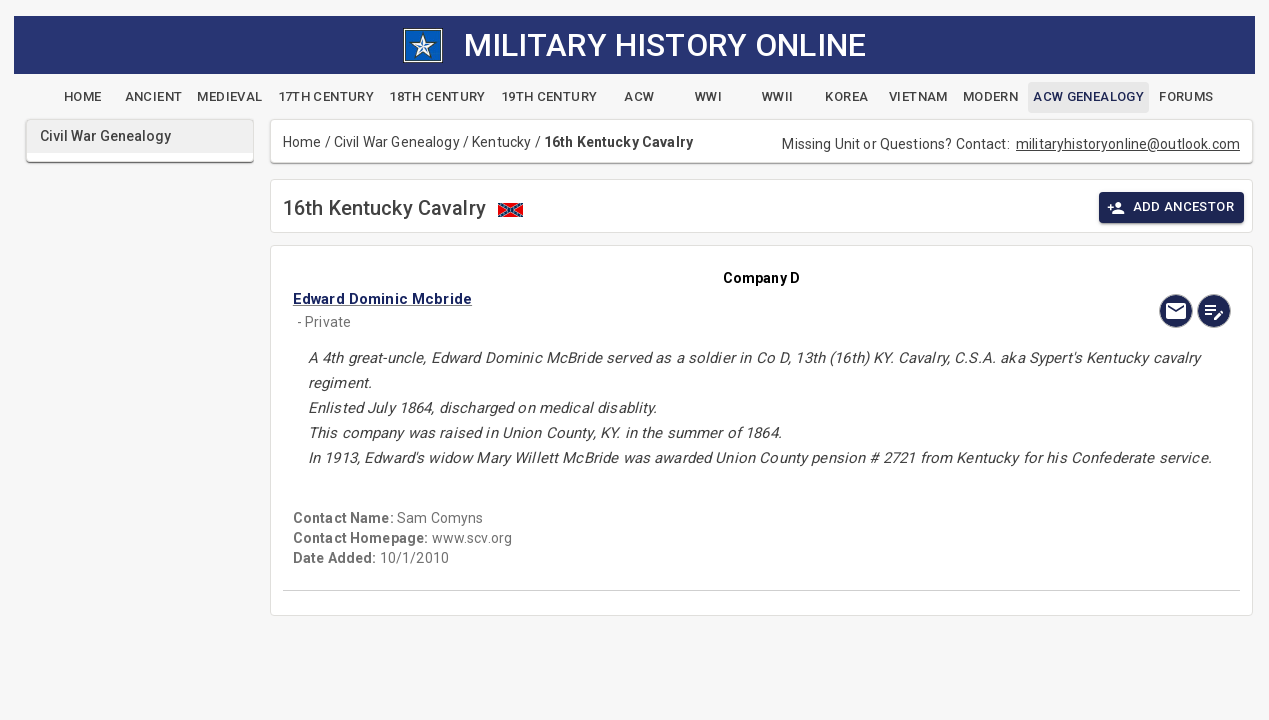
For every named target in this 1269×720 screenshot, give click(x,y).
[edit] (1214, 311)
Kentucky (501, 142)
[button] (621, 299)
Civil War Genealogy (397, 142)
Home (302, 142)
